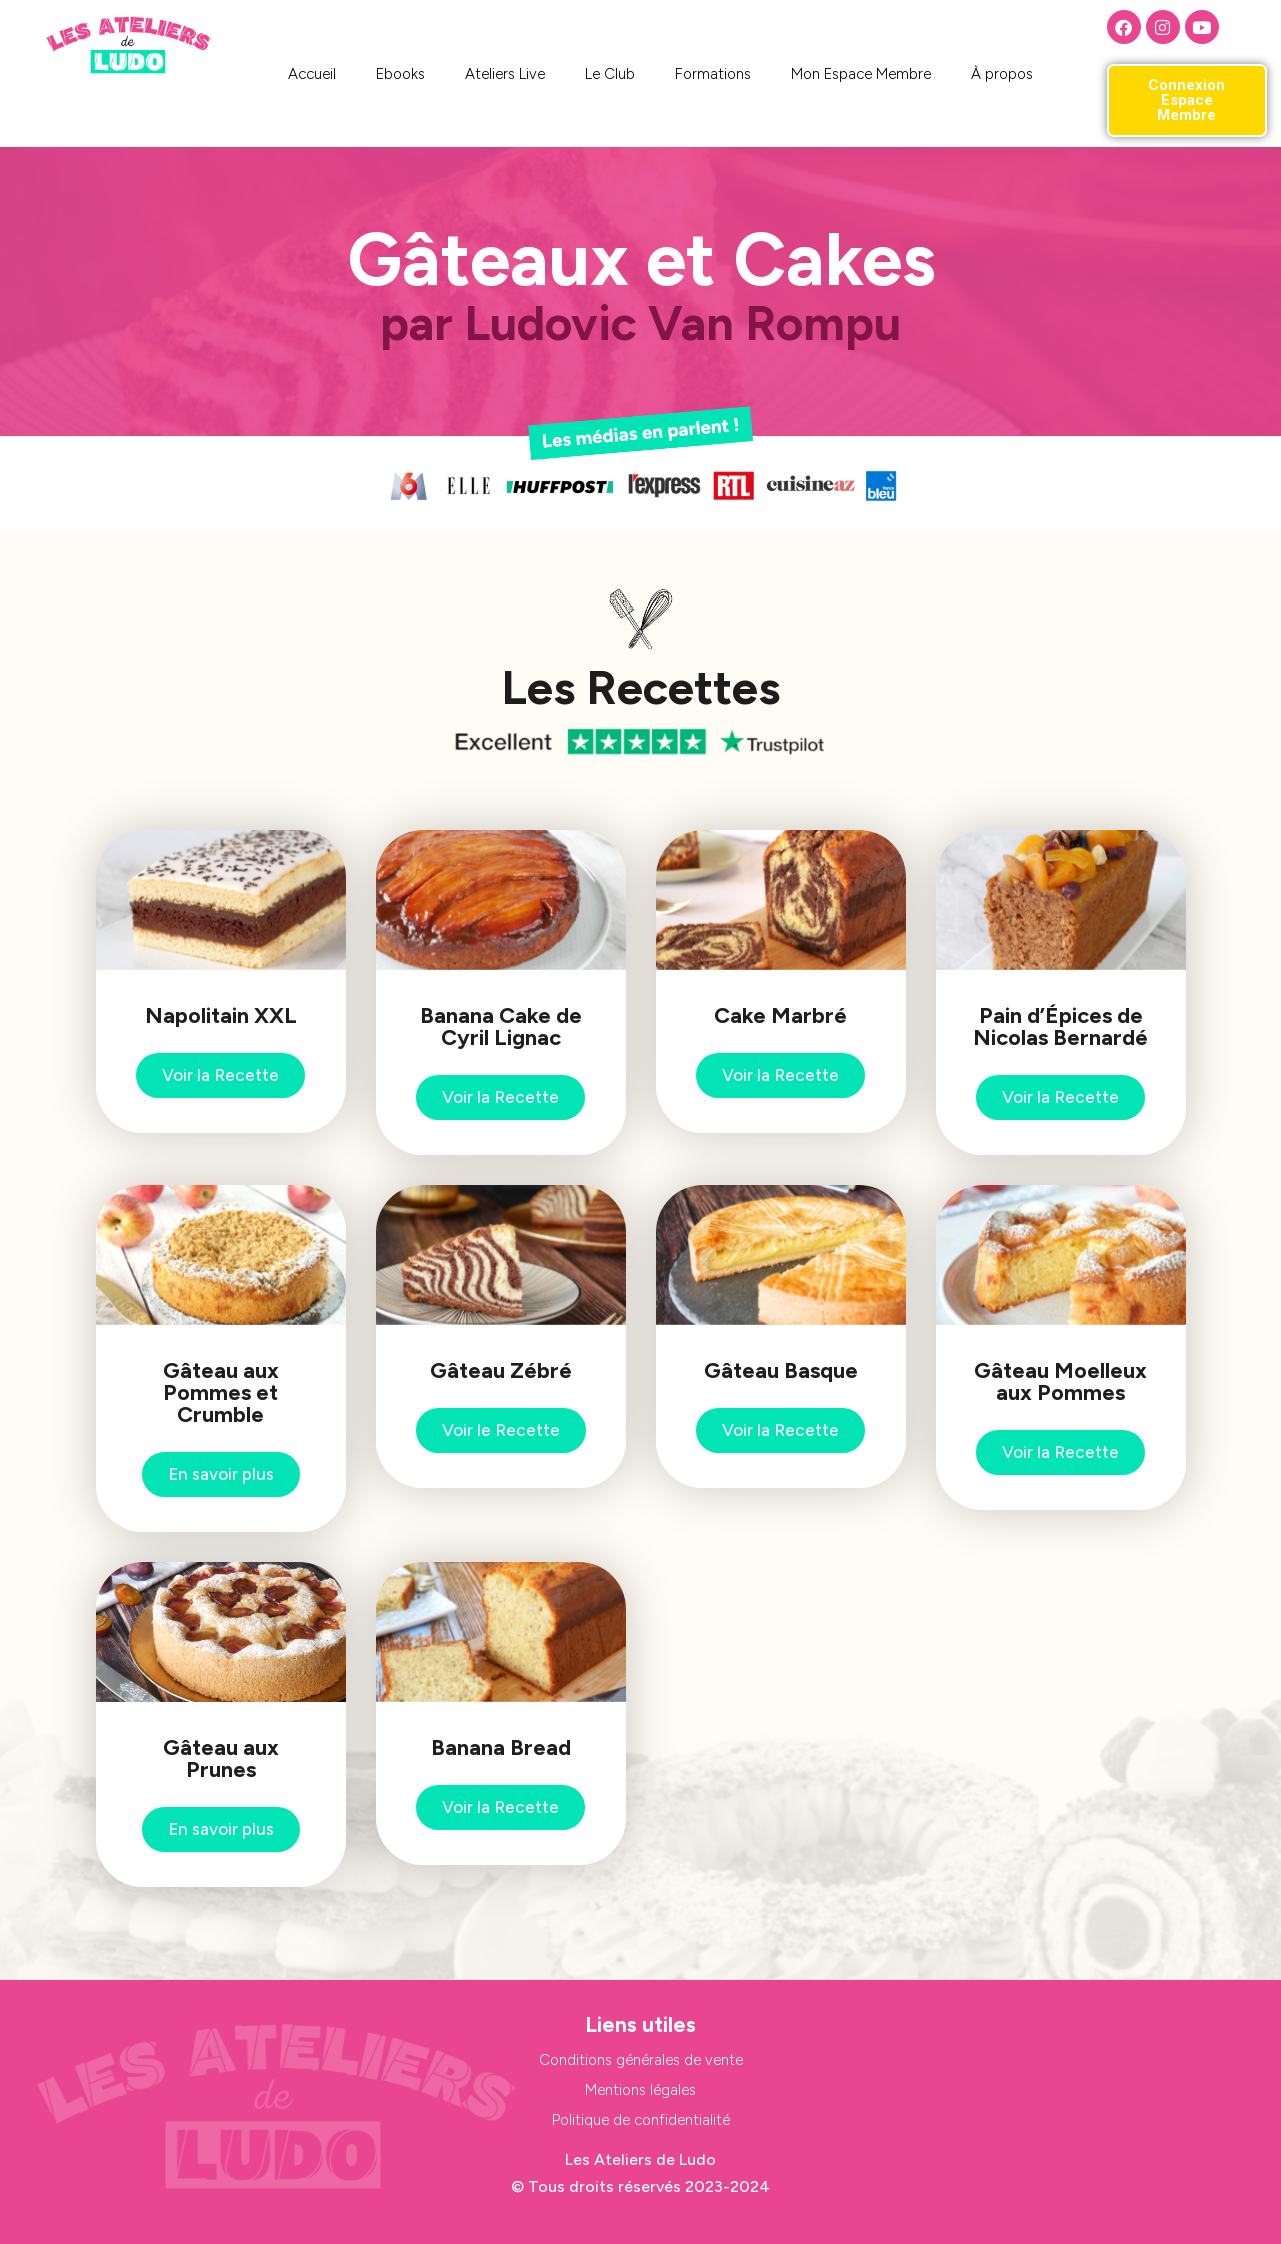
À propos (1002, 74)
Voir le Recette (501, 1430)
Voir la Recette (220, 1075)
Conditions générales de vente (641, 2060)
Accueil (312, 74)
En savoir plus (221, 1474)
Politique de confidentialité (641, 2120)
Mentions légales (640, 2090)
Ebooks (400, 74)
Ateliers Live (505, 74)
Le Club (610, 74)
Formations (713, 74)
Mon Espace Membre (861, 74)
